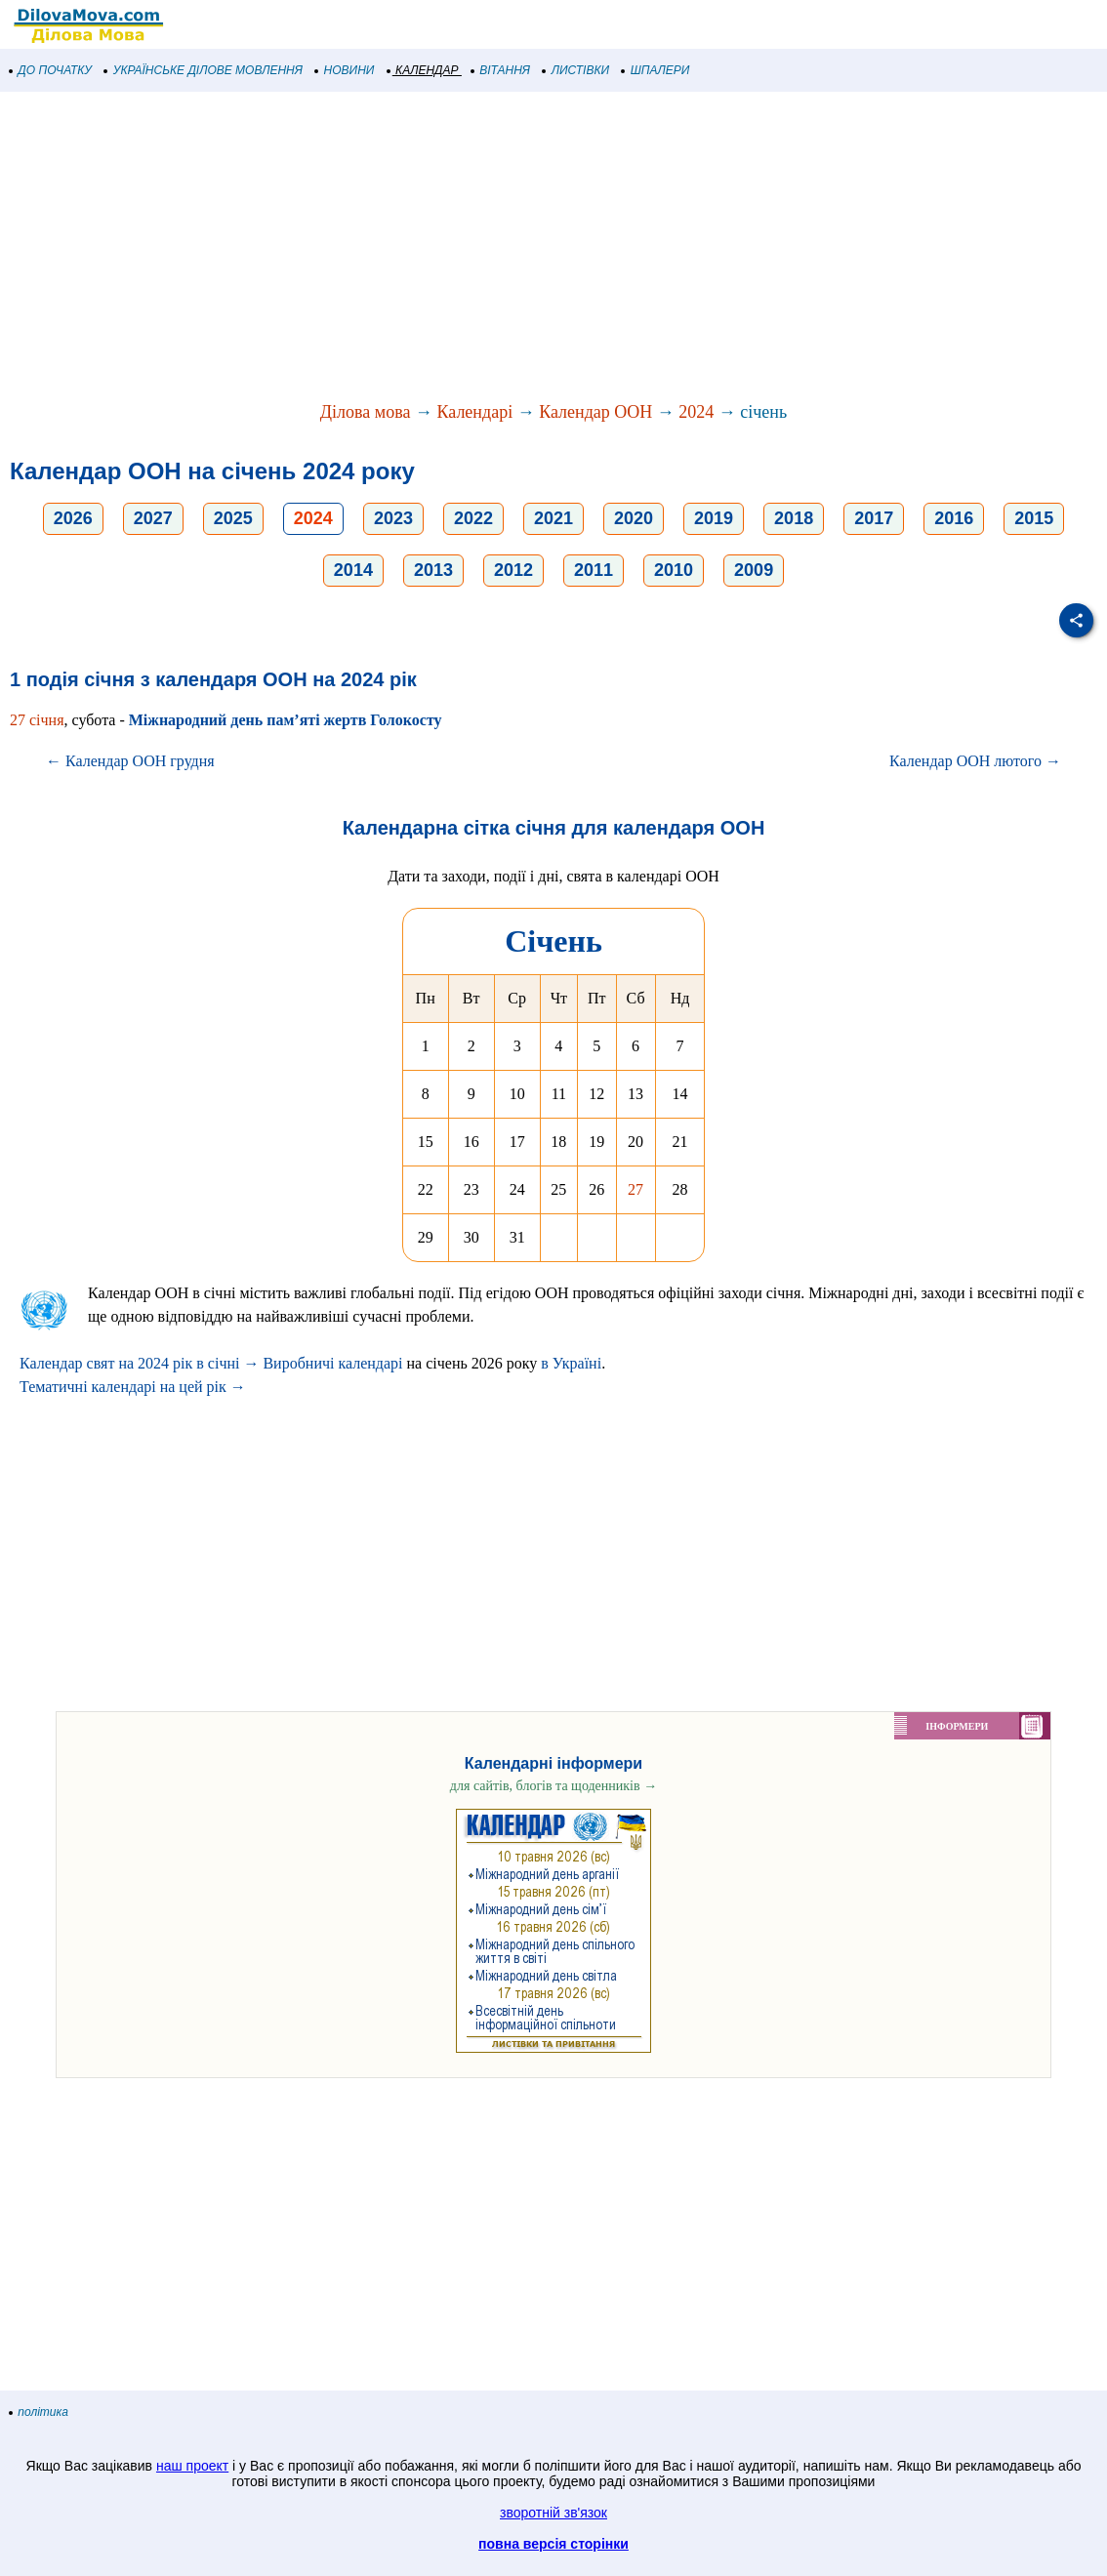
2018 (793, 518)
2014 (353, 570)
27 (635, 1189)
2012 (513, 570)
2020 (633, 518)
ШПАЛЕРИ (655, 70)
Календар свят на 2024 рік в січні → (139, 1363)
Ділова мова (365, 412)
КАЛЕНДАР (423, 70)
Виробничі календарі (332, 1363)
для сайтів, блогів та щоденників (553, 1786)
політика (39, 2412)
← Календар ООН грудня (130, 761)
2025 (233, 518)
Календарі (474, 412)
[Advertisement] (553, 248)
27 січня (37, 720)
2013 (433, 570)
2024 (696, 412)
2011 (593, 570)
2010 (673, 570)
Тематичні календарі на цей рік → (133, 1386)
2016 (953, 518)
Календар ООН (595, 412)
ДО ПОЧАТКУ (51, 70)
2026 (73, 518)
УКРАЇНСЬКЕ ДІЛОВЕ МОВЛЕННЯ (204, 70)
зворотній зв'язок (553, 2512)
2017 (873, 518)
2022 (473, 518)
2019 (713, 518)
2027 (153, 518)
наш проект (192, 2466)
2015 (1033, 518)
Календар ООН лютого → (975, 761)
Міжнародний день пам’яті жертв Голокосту (285, 720)
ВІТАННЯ (501, 70)
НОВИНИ (345, 70)
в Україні (571, 1363)
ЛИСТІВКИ (576, 70)
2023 (393, 518)
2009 (753, 570)
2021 (553, 518)
